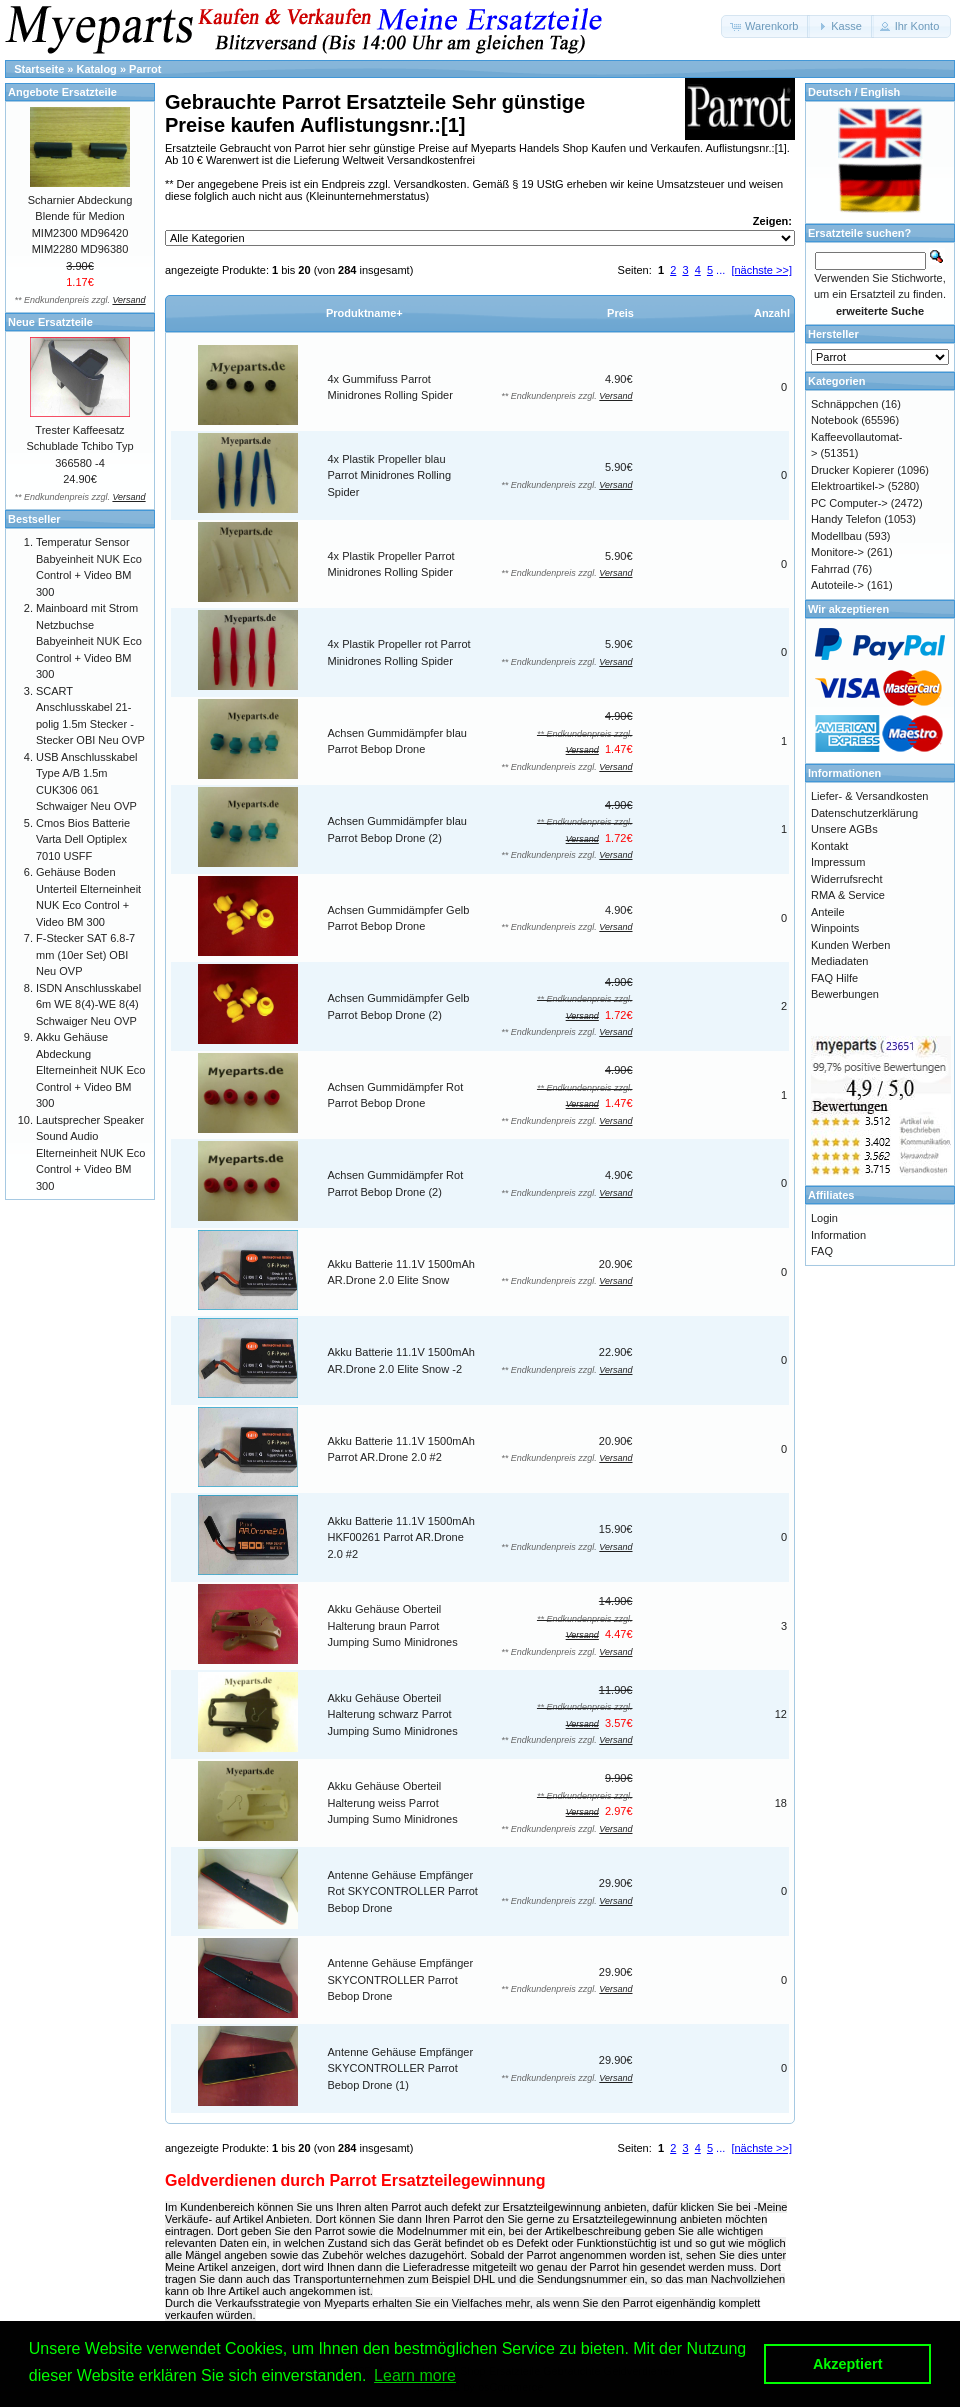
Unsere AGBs (844, 829)
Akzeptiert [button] (848, 2364)
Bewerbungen (845, 994)
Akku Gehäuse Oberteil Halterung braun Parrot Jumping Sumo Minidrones (393, 1625)
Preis (620, 313)
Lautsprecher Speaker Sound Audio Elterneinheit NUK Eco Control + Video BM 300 (90, 1153)
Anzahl (772, 313)
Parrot (145, 69)
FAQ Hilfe (834, 978)
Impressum (838, 862)
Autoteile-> (837, 585)
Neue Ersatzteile (50, 322)
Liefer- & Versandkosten (869, 796)
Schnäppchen (844, 404)
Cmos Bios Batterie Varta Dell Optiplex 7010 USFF (83, 839)
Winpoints (835, 928)
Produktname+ (364, 313)
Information (838, 1235)
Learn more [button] (415, 2375)
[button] (765, 26)
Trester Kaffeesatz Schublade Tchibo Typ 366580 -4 (79, 446)
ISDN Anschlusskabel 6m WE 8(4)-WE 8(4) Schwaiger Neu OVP (88, 1004)
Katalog (97, 69)
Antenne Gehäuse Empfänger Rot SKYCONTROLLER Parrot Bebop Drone (403, 1891)
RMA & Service (848, 895)
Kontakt (829, 846)
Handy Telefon (846, 519)
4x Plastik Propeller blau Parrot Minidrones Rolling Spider (390, 475)
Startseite (39, 69)
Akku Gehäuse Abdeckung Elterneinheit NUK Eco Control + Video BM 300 (90, 1070)
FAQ (822, 1251)
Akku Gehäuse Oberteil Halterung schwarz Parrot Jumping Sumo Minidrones (393, 1714)
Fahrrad (830, 569)
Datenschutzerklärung (864, 813)
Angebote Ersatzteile (62, 92)
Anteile (828, 912)
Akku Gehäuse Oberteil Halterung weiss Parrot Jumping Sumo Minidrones (393, 1802)
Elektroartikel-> (848, 486)
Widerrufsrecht (847, 879)
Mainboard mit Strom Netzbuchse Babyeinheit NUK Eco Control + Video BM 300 (89, 641)
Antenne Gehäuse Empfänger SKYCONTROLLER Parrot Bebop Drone (401, 1979)
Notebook (834, 420)
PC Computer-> (849, 503)
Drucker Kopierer (852, 470)
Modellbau (836, 536)
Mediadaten (840, 961)
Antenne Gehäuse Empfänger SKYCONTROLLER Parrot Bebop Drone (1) (401, 2068)
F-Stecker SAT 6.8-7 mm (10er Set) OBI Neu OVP (85, 954)
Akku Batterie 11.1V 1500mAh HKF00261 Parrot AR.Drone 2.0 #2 (401, 1537)
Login (824, 1218)
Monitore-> (837, 552)
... (720, 270)
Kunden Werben (850, 945)
